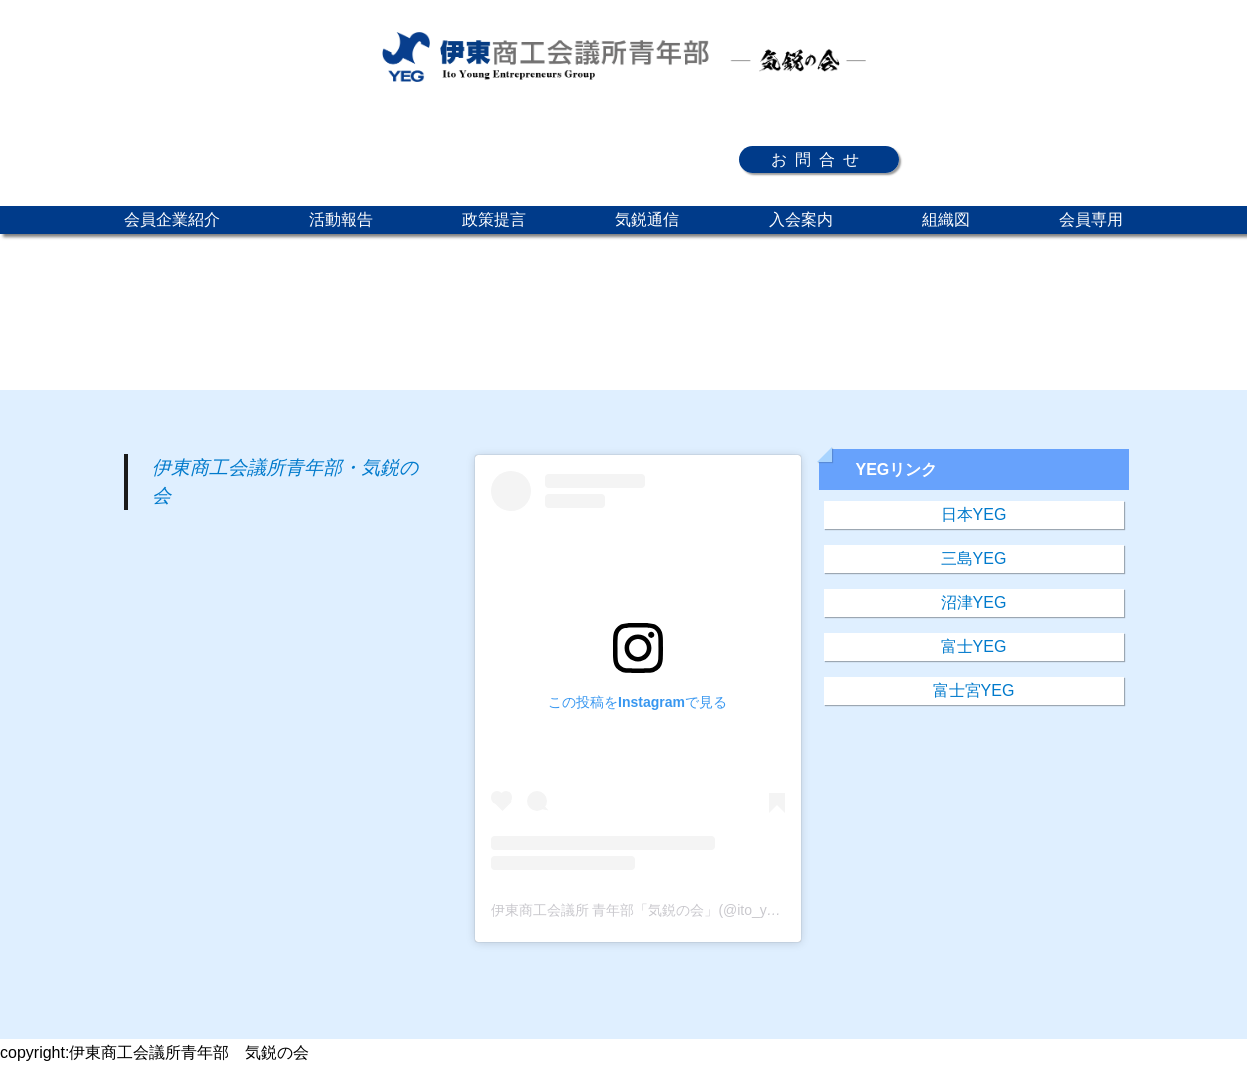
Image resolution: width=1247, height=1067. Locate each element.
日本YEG (974, 514)
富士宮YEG (974, 690)
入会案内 (801, 219)
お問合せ (819, 159)
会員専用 (1091, 219)
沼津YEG (974, 602)
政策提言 (494, 219)
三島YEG (974, 558)
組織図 (946, 219)
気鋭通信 (647, 219)
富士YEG (974, 646)
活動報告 (341, 219)
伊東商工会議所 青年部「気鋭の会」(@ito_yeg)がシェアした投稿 (695, 910)
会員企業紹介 (172, 219)
